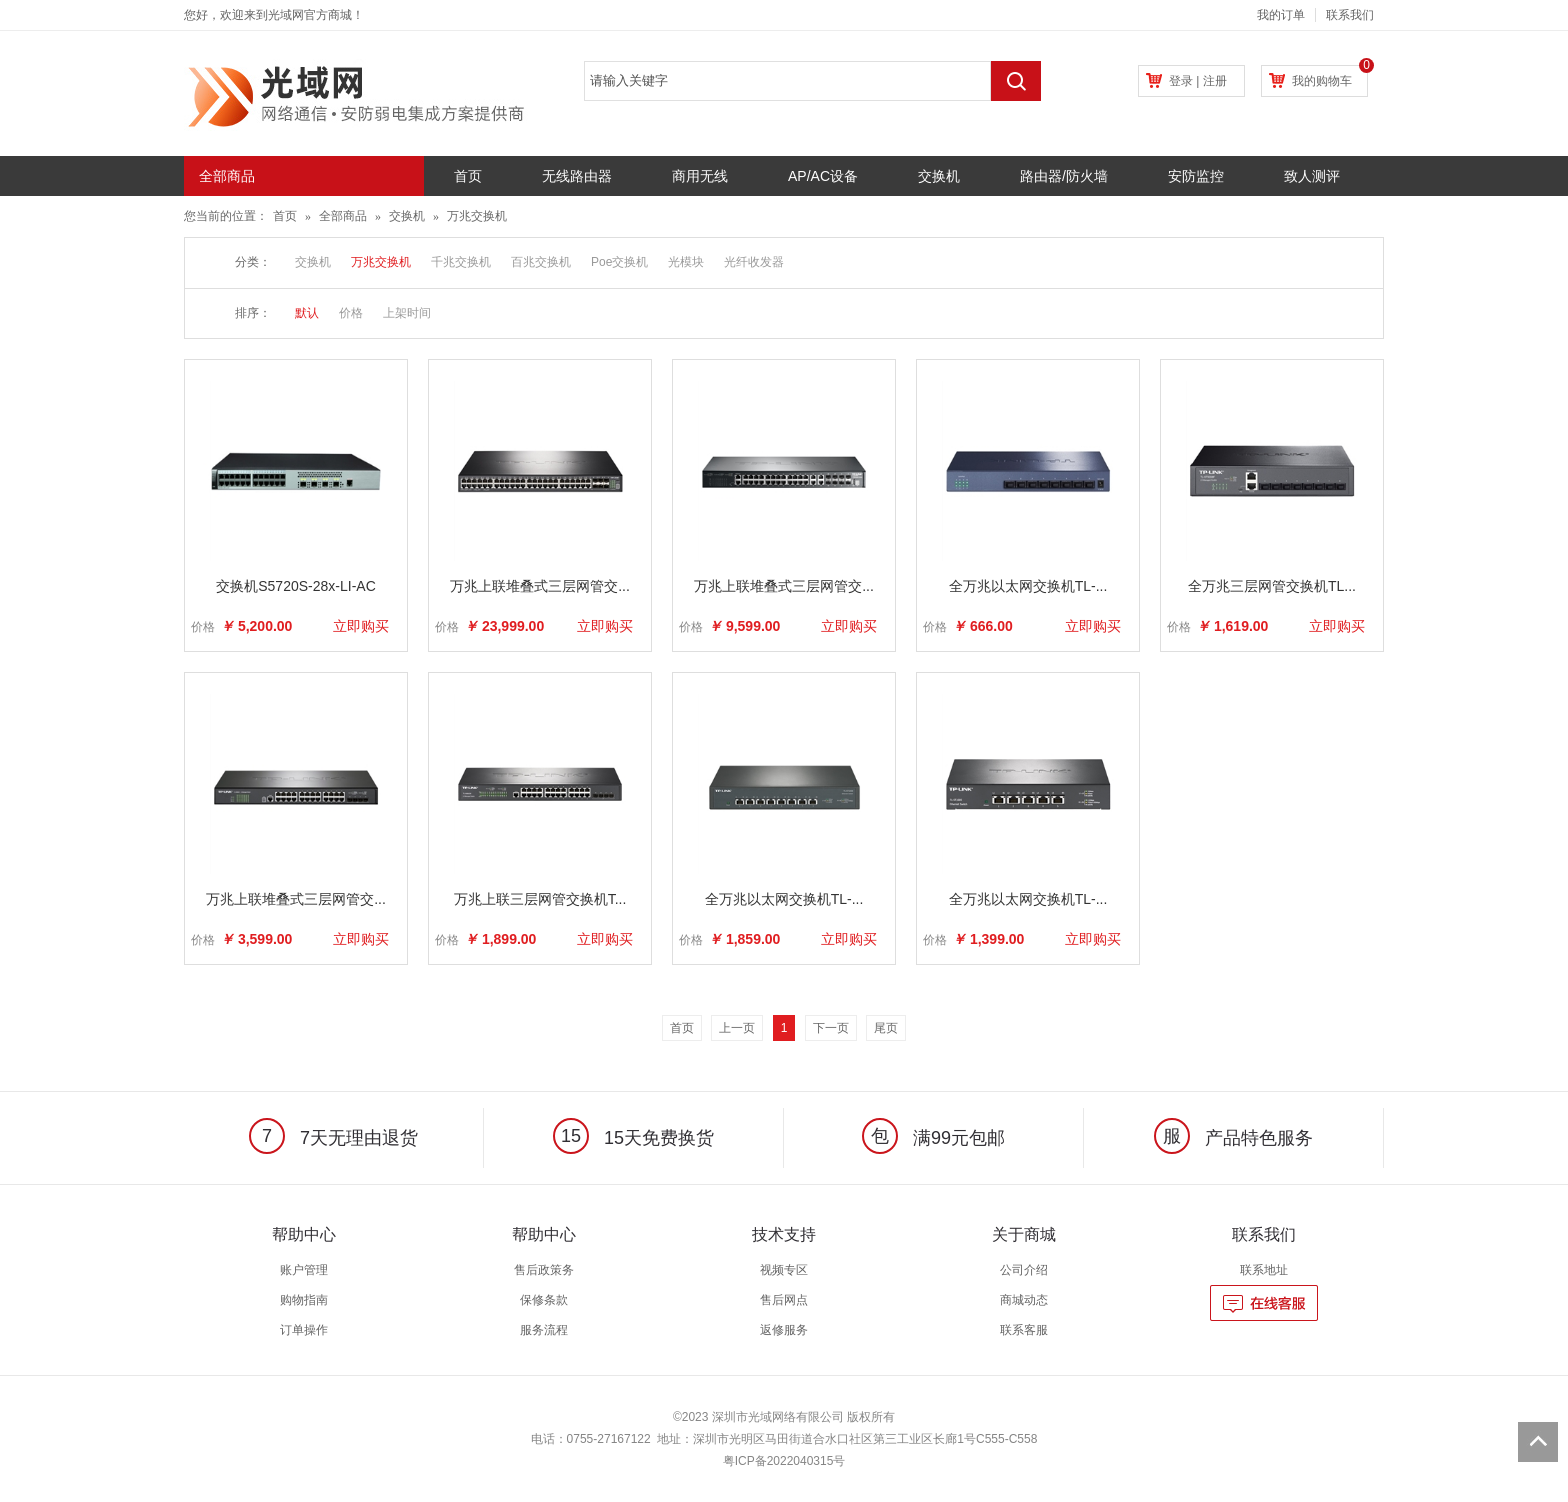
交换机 (939, 176)
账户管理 (304, 1270)
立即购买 (361, 626)
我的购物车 (1322, 81)
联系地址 (1264, 1270)
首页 (468, 176)
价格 (351, 313)
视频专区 (784, 1270)
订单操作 (304, 1330)
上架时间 (407, 313)
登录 (1181, 81)
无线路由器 (577, 176)
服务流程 (544, 1330)
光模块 (686, 262)
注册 (1215, 81)
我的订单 (1281, 15)
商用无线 (700, 176)
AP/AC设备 (823, 176)
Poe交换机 (619, 262)
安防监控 (1196, 176)
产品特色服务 (1233, 1138)
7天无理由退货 (333, 1138)
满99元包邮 (933, 1138)
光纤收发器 (754, 262)
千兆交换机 (461, 262)
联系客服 (1024, 1330)
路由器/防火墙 (1064, 176)
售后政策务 (544, 1270)
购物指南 (304, 1300)
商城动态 (1024, 1300)
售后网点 (784, 1300)
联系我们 (1350, 15)
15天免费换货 (633, 1138)
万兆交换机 (477, 216)
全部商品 (343, 216)
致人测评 (1312, 176)
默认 (307, 313)
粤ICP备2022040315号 (784, 1461)
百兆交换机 (541, 262)
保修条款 (544, 1300)
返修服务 (784, 1330)
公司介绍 (1024, 1270)
